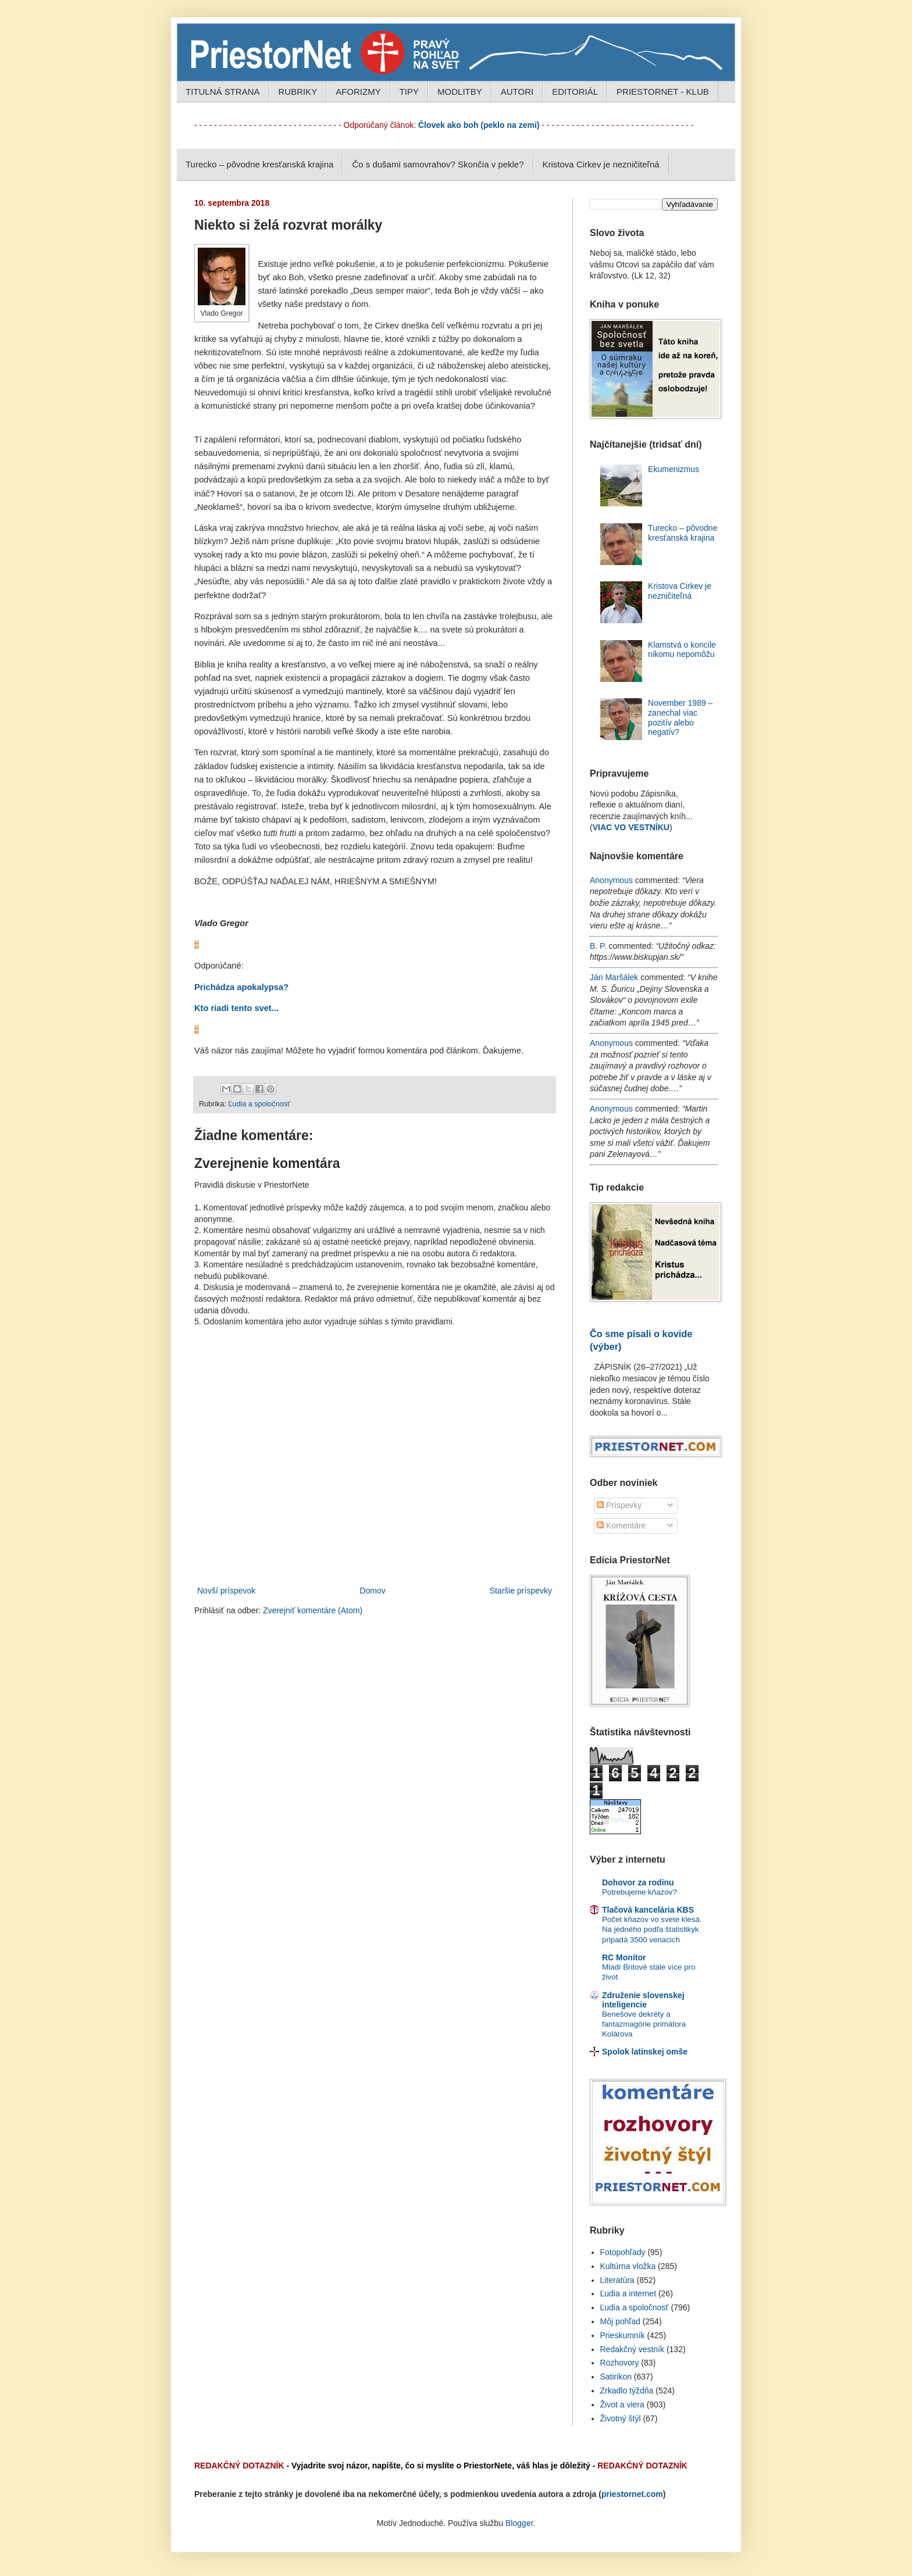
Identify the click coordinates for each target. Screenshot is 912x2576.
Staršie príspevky (521, 1590)
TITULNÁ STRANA (223, 92)
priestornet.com (632, 2494)
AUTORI (517, 92)
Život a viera (622, 2404)
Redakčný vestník (632, 2349)
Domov (372, 1590)
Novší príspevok (226, 1590)
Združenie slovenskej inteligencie (643, 2000)
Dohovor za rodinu (638, 1882)
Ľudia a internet (628, 2293)
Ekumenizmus (673, 469)
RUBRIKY (298, 92)
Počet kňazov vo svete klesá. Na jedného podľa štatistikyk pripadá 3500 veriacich (651, 1929)
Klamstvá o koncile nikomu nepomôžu (682, 649)
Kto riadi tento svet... (236, 1008)
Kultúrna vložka (628, 2266)
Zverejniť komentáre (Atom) (312, 1610)
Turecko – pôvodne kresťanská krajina (259, 164)
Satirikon (616, 2376)
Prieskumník (622, 2335)
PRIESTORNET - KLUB (663, 92)
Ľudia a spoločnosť (259, 1104)
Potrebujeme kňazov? (639, 1892)
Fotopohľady (623, 2252)
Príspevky (619, 1505)
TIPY (409, 92)
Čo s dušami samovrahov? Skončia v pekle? (437, 164)
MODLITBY (459, 92)
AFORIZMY (358, 92)
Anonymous (611, 880)
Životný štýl (620, 2418)
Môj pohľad (620, 2321)
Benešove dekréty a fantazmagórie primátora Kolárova (644, 2024)
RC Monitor (624, 1957)
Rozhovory (619, 2362)
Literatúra (617, 2280)
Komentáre (621, 1525)
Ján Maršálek (614, 977)
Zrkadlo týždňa (627, 2390)
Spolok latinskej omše (644, 2051)
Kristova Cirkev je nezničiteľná (601, 164)
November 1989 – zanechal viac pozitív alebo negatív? (680, 717)
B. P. (598, 946)
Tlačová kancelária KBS (648, 1909)
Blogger (519, 2523)
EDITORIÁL (575, 92)
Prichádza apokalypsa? (241, 987)
